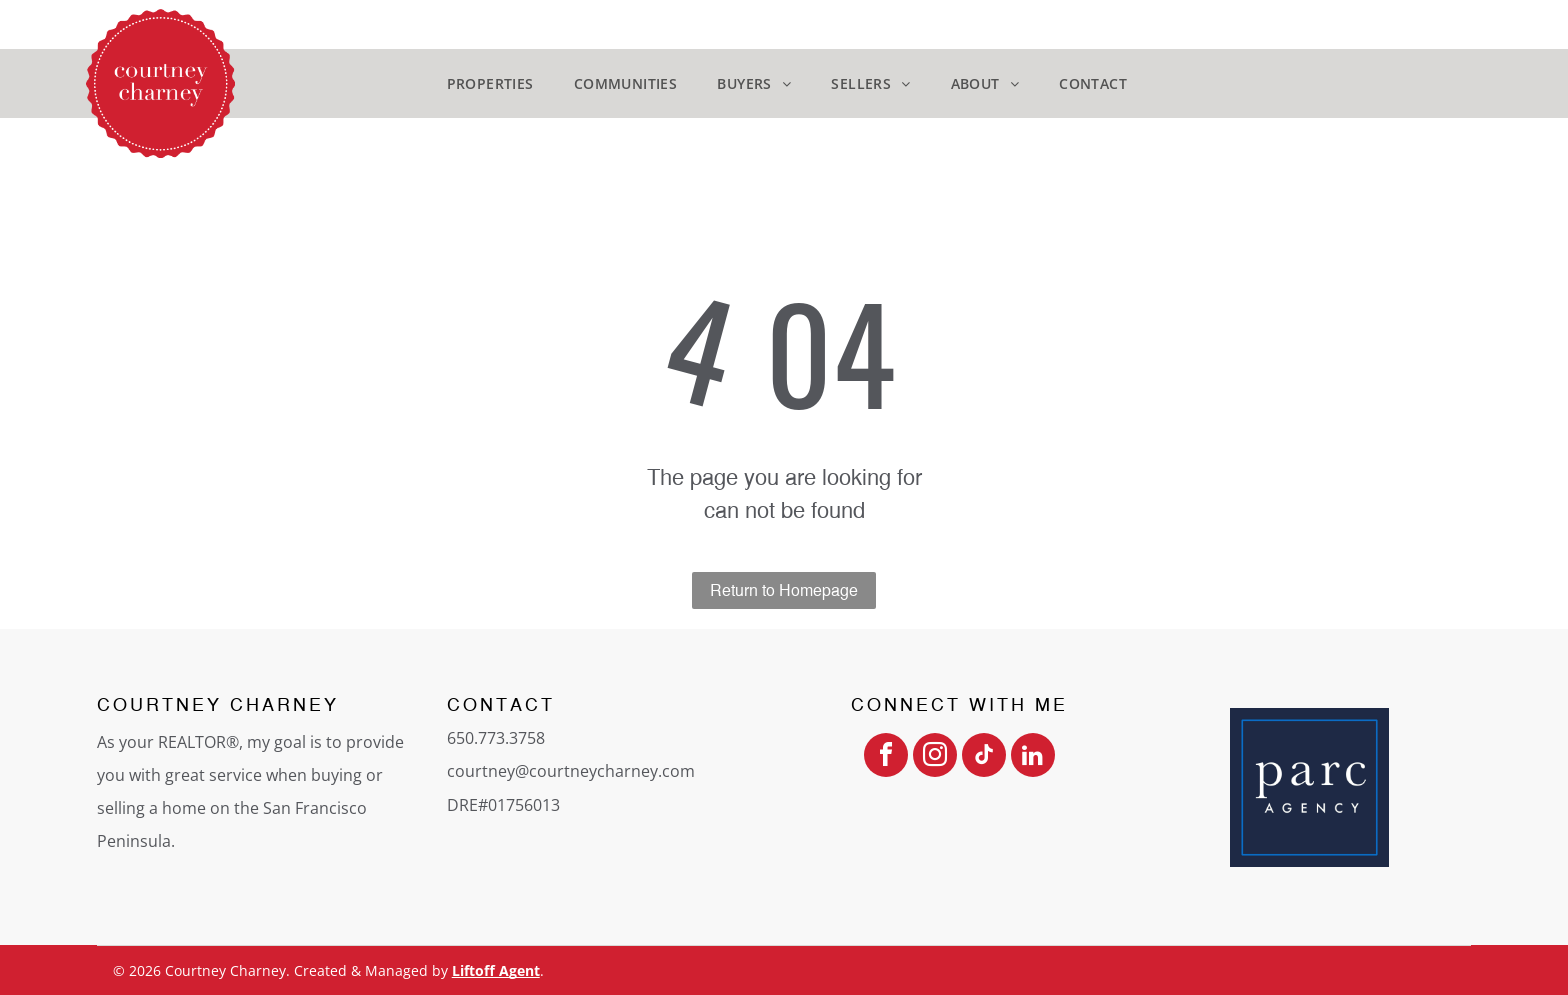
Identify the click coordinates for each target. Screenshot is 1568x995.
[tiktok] (984, 757)
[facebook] (886, 757)
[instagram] (935, 757)
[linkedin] (1033, 757)
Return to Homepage (784, 590)
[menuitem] (490, 83)
